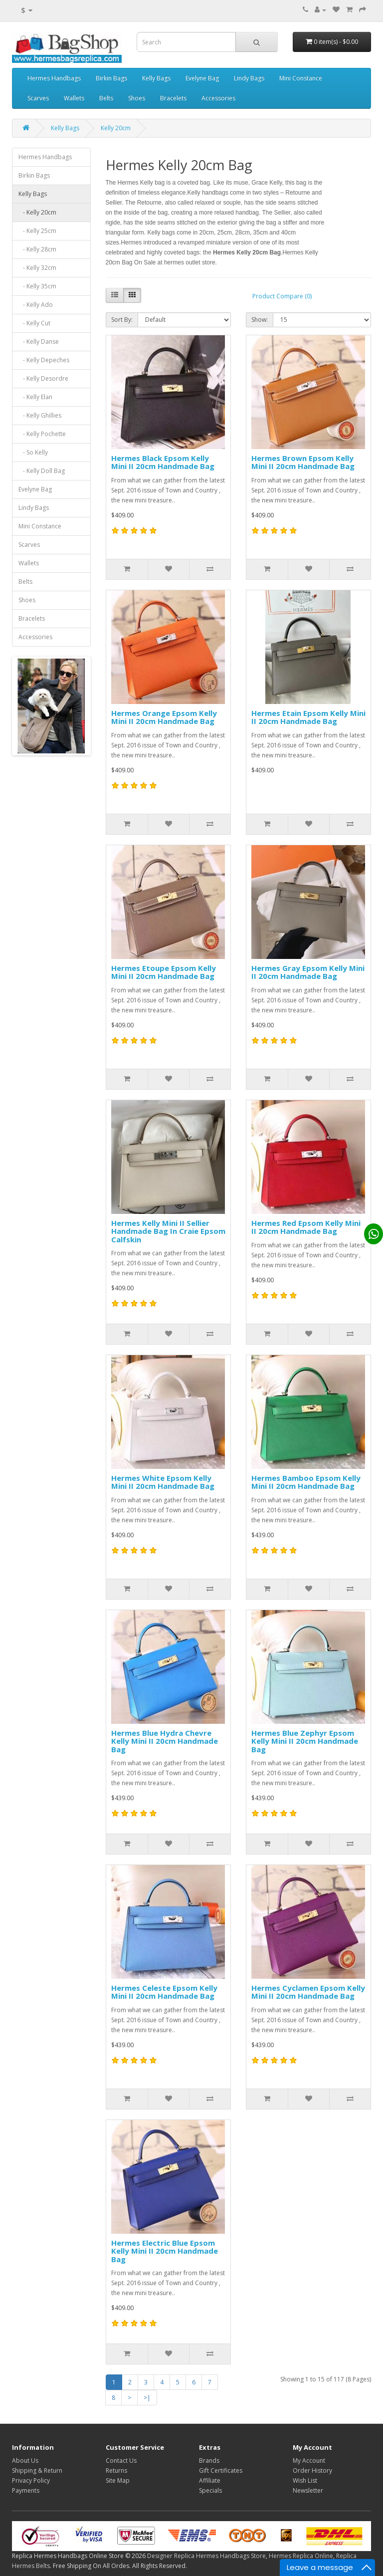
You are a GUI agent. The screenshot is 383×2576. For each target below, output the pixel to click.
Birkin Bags (111, 78)
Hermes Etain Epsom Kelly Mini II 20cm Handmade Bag (308, 717)
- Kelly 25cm (37, 231)
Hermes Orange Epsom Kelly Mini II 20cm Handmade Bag (164, 717)
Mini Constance (300, 78)
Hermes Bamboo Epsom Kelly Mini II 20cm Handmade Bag (306, 1482)
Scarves (38, 98)
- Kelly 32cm (37, 267)
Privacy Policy (31, 2480)
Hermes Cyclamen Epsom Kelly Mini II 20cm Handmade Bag (308, 1992)
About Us (25, 2460)
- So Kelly (33, 452)
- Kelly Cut (34, 323)
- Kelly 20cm (37, 212)
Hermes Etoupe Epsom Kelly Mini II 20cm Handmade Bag (163, 972)
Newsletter (308, 2490)
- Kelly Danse (38, 341)
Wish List (305, 2480)
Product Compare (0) (282, 296)
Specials (210, 2490)
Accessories (218, 98)
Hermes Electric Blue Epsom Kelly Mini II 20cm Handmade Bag (164, 2251)
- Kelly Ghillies (39, 415)
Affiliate (209, 2480)
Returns (116, 2470)
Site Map (118, 2480)
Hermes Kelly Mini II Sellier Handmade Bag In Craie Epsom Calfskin (168, 1231)
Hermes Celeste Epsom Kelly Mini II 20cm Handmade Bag (164, 1992)
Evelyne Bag (202, 78)
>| (147, 2397)
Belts (106, 98)
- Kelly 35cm (37, 286)
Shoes (136, 98)
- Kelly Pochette (42, 434)
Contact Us (121, 2460)
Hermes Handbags (54, 78)
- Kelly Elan (35, 397)
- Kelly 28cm (37, 249)
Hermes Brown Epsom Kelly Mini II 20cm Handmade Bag (303, 462)
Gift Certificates (220, 2470)
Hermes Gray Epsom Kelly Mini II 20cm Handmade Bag (308, 972)
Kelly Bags (156, 78)
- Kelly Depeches (43, 360)
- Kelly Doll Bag (41, 471)
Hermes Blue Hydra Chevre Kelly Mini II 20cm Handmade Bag (164, 1741)
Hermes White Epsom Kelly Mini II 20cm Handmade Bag (162, 1482)
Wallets (74, 98)
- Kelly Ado (35, 304)
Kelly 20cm (116, 128)
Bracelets (173, 98)
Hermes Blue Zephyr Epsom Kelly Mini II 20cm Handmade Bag (304, 1741)
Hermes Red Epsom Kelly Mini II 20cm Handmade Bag (306, 1227)
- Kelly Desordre (43, 378)
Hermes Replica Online (301, 2556)
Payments (25, 2490)
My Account (309, 2460)
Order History (312, 2470)
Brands (209, 2460)
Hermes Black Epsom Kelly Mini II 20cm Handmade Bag (162, 462)
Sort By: (122, 319)
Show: (259, 319)
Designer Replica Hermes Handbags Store (206, 2556)
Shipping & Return (37, 2470)
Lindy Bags (249, 78)
